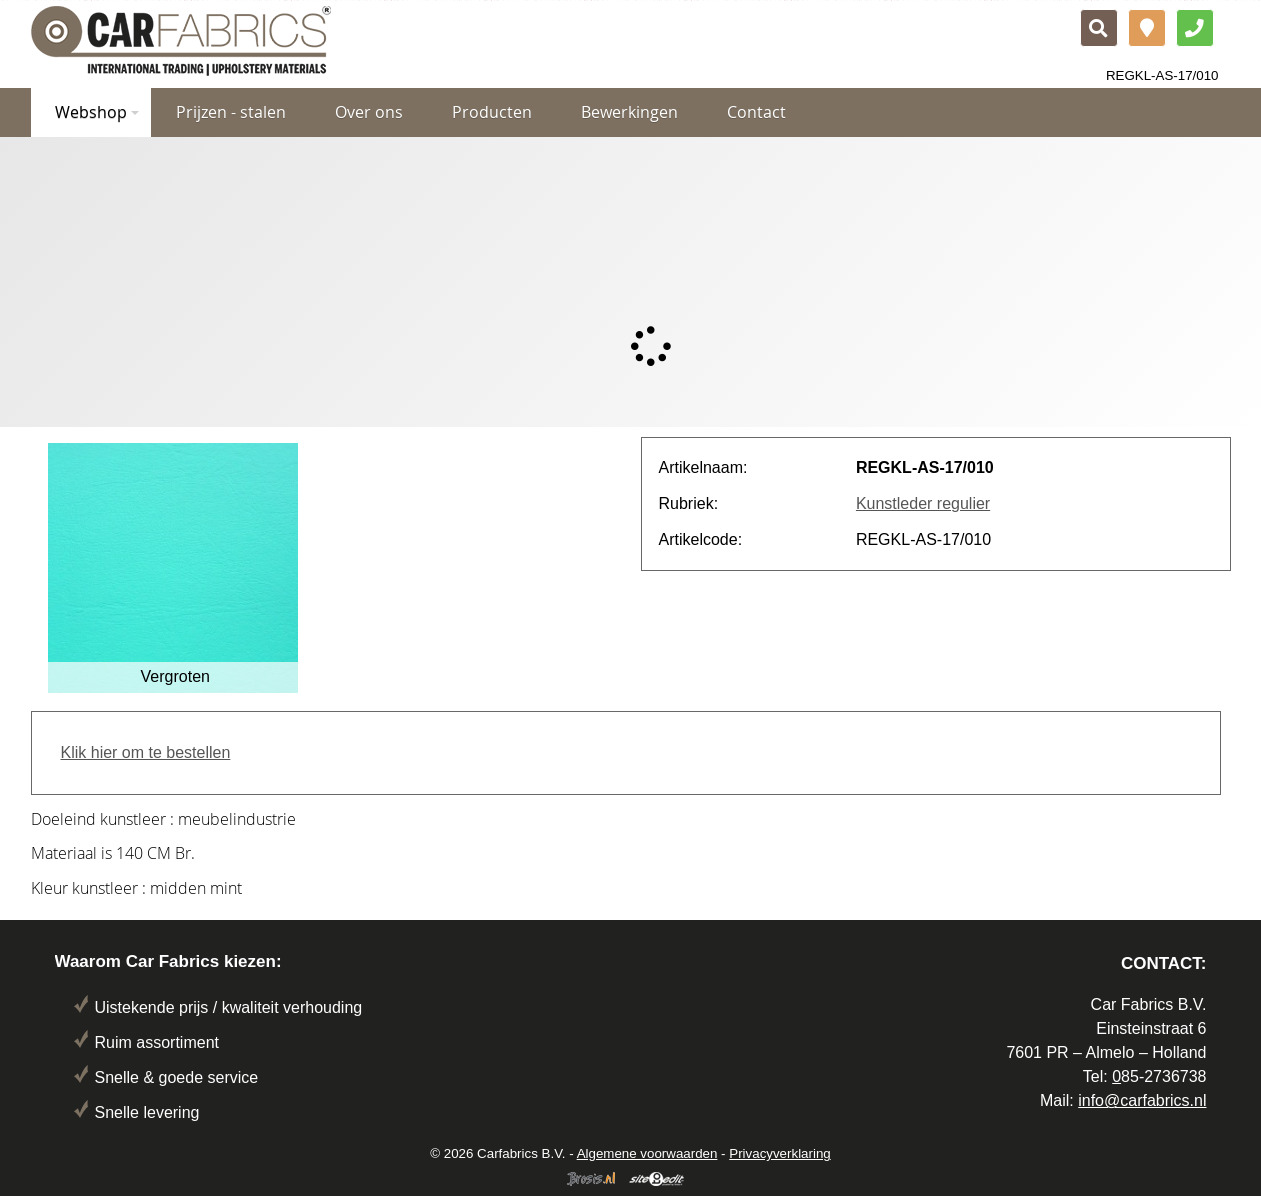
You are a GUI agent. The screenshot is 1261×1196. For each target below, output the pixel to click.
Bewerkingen (629, 112)
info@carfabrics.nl (1142, 1100)
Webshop (97, 112)
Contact (756, 112)
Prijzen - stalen (231, 112)
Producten (492, 112)
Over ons (369, 112)
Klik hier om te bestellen (146, 752)
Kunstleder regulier (923, 503)
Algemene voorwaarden (647, 1153)
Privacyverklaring (779, 1153)
